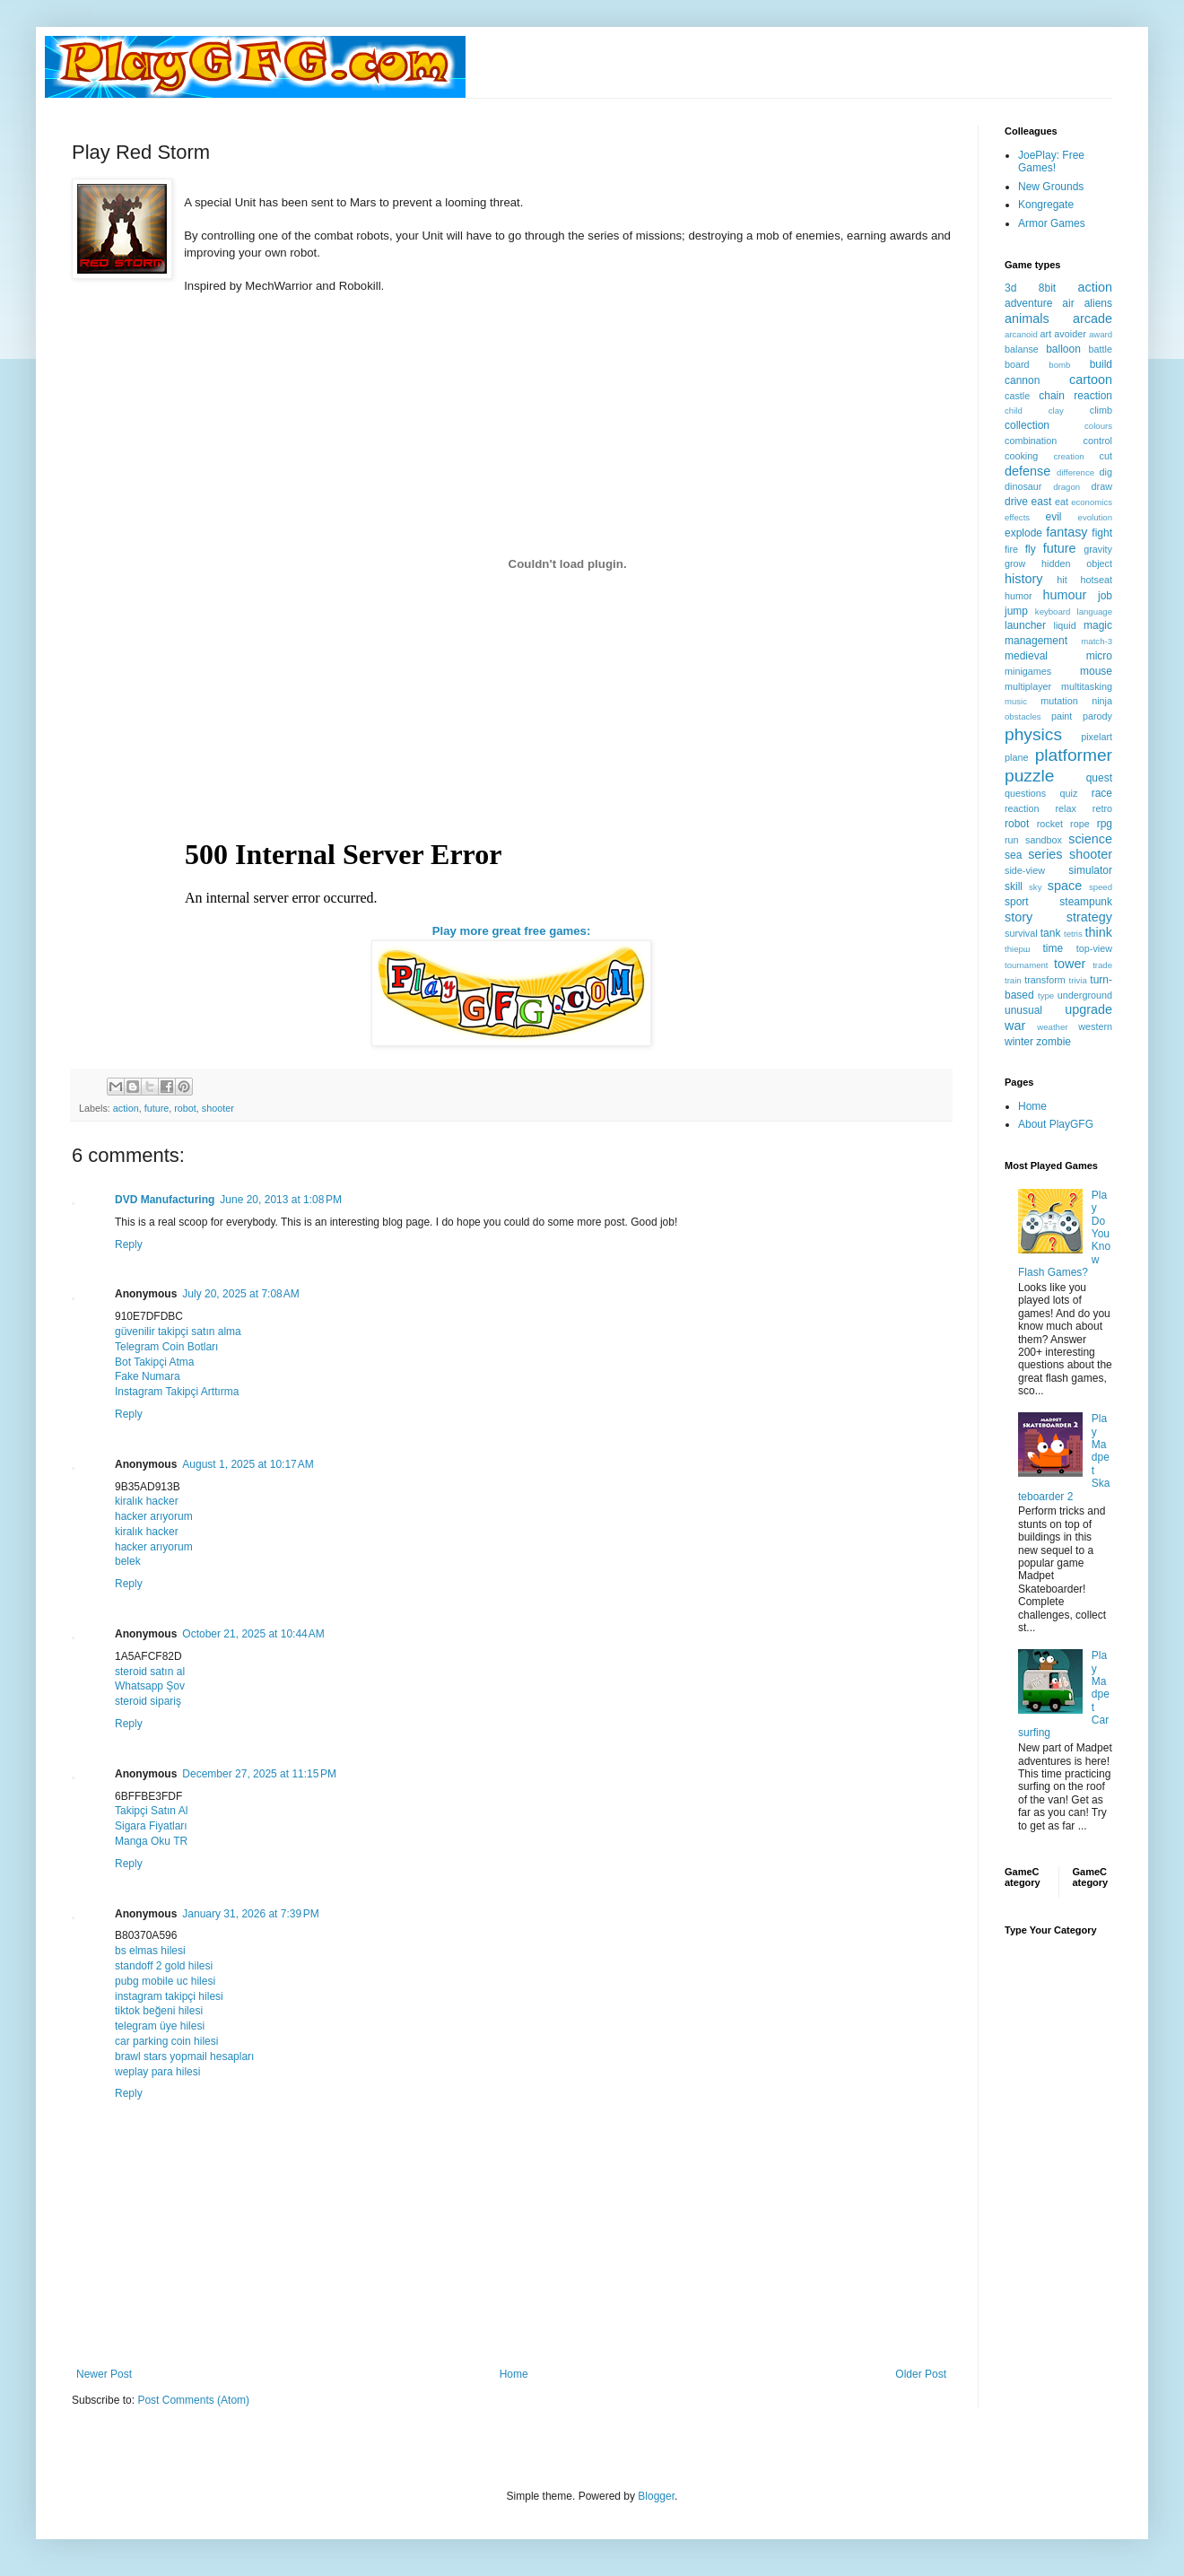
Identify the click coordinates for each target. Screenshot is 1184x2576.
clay (1056, 410)
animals (1027, 318)
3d (1010, 288)
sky (1035, 887)
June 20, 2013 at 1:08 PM (281, 1199)
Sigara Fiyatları (151, 1826)
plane (1016, 757)
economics (1091, 502)
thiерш (1018, 949)
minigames (1028, 671)
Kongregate (1046, 204)
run (1012, 839)
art (1046, 333)
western (1095, 1026)
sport (1017, 901)
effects (1017, 517)
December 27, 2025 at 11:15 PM (259, 1774)
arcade (1092, 318)
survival (1021, 933)
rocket (1050, 823)
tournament (1027, 965)
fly (1030, 549)
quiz (1069, 793)
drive (1016, 501)
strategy (1089, 917)
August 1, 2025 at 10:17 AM (247, 1464)
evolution (1095, 517)
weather (1052, 1027)
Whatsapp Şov (150, 1686)
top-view (1094, 948)
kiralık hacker (146, 1501)
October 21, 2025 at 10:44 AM (253, 1634)
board (1017, 364)
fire (1011, 549)
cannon (1022, 380)
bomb (1059, 365)
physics (1033, 734)
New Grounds (1051, 186)
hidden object (1076, 563)
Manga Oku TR (151, 1841)
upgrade (1088, 1009)
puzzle (1029, 775)
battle (1100, 349)
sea (1013, 855)
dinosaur (1023, 486)
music (1016, 701)
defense (1027, 471)
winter (1019, 1041)
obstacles (1023, 716)
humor (1018, 595)
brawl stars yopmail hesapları (184, 2056)
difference (1075, 472)
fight (1102, 533)
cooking (1021, 455)
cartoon (1090, 379)
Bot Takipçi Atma (155, 1362)
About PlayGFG (1055, 1124)
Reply (129, 1244)
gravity (1098, 549)
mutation (1058, 700)
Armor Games (1051, 223)
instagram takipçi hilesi (169, 1996)
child (1014, 410)
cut (1106, 455)
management (1036, 640)
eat (1061, 501)
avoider (1069, 333)
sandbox (1043, 839)
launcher (1025, 625)
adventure (1028, 303)
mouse (1096, 671)
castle (1017, 395)
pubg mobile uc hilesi (165, 1981)
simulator (1090, 870)
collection (1027, 425)
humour (1064, 595)
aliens (1098, 303)
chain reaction (1075, 395)
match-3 (1096, 641)
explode (1023, 533)
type (1046, 995)
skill (1014, 886)
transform (1045, 979)
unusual (1023, 1010)
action (126, 1108)
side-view (1025, 870)
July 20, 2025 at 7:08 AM (240, 1294)
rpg (1104, 823)
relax (1065, 808)
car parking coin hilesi (166, 2041)
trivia (1078, 980)
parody (1097, 716)
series (1045, 854)
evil (1054, 517)
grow (1015, 563)
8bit (1047, 288)
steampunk (1085, 901)
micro (1099, 656)
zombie (1053, 1041)
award (1100, 334)
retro (1102, 808)
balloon (1063, 349)
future (157, 1108)
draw (1102, 486)
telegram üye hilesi (160, 2026)
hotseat (1096, 579)
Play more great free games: (511, 931)
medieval (1026, 656)
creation (1069, 456)
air (1068, 303)
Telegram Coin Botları (166, 1346)
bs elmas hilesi (150, 1950)
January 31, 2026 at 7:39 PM (250, 1914)
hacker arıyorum (154, 1516)
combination (1031, 440)
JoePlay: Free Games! (1051, 161)
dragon (1066, 487)
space (1065, 885)
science (1090, 839)
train (1013, 980)
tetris (1073, 934)
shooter (218, 1108)
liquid (1065, 625)
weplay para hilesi (157, 2071)
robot (185, 1108)
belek (128, 1561)
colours (1098, 426)
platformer (1073, 755)
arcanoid (1021, 334)
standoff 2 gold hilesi (164, 1966)
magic (1098, 625)
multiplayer (1028, 686)
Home (514, 2374)
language (1094, 611)
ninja (1102, 700)
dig (1106, 472)
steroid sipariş (148, 1701)
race (1102, 793)
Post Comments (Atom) (193, 2400)
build (1101, 364)
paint (1061, 716)
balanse (1022, 349)
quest (1099, 778)
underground (1085, 995)
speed (1100, 887)
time (1052, 948)
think (1098, 932)
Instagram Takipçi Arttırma (177, 1391)
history (1023, 579)
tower (1069, 963)
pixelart (1096, 736)
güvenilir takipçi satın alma (178, 1331)
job (1105, 595)
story (1018, 917)
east (1042, 501)
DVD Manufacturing (164, 1199)
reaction (1022, 808)
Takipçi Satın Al (151, 1810)
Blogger (656, 2496)
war (1015, 1025)
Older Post (920, 2374)
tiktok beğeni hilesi (159, 2010)
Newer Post (104, 2374)
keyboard (1052, 611)
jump (1016, 611)
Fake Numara (147, 1376)
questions (1025, 793)
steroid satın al (150, 1671)
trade (1102, 965)
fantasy (1066, 532)
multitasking (1086, 686)
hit (1061, 579)
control (1098, 440)
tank (1050, 933)
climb (1101, 410)
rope (1080, 823)
